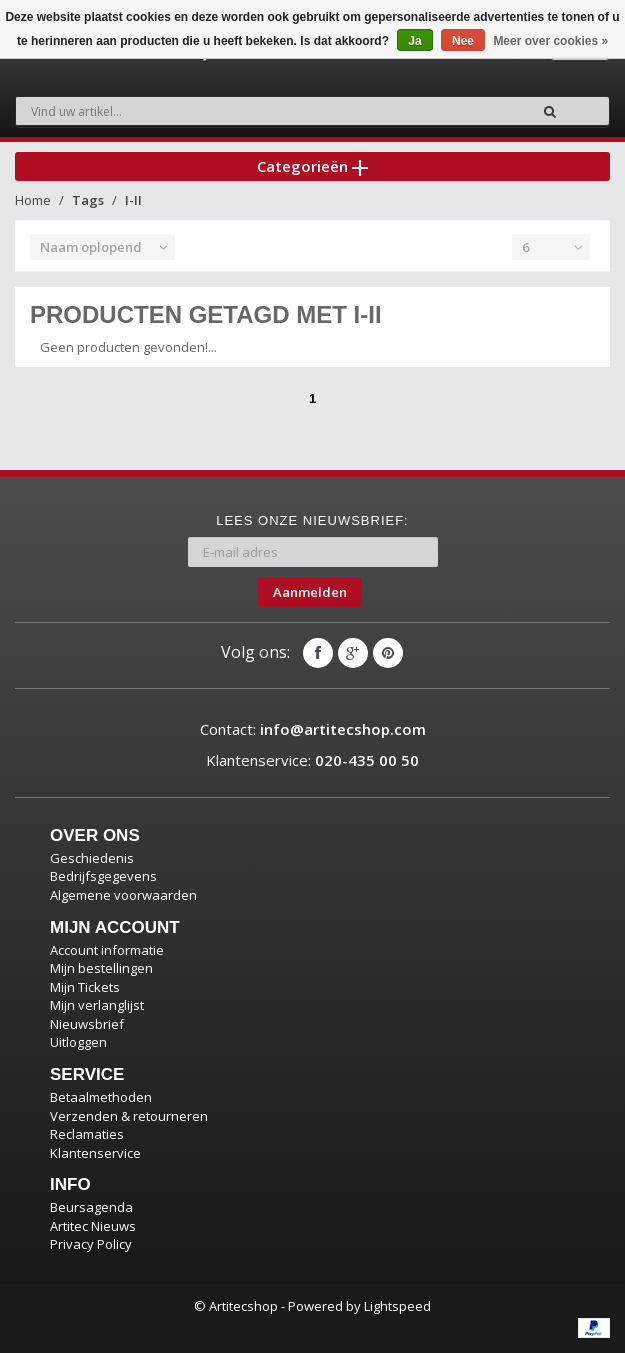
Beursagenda (91, 1207)
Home (33, 200)
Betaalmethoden (101, 1097)
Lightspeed (397, 1306)
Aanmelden (310, 592)
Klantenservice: (312, 760)
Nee (463, 41)
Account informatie (107, 950)
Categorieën (312, 166)
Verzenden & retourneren (129, 1116)
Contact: (313, 729)
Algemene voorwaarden (123, 895)
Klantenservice (95, 1153)
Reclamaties (87, 1134)
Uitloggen (78, 1042)
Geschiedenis (92, 858)
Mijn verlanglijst (97, 1005)
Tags (88, 200)
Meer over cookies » (550, 41)
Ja (414, 41)
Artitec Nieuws (93, 1226)
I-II (133, 200)
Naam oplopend (91, 247)
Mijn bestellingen (101, 968)
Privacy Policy (91, 1244)
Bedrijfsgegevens (103, 876)
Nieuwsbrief (87, 1024)
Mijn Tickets (85, 987)
